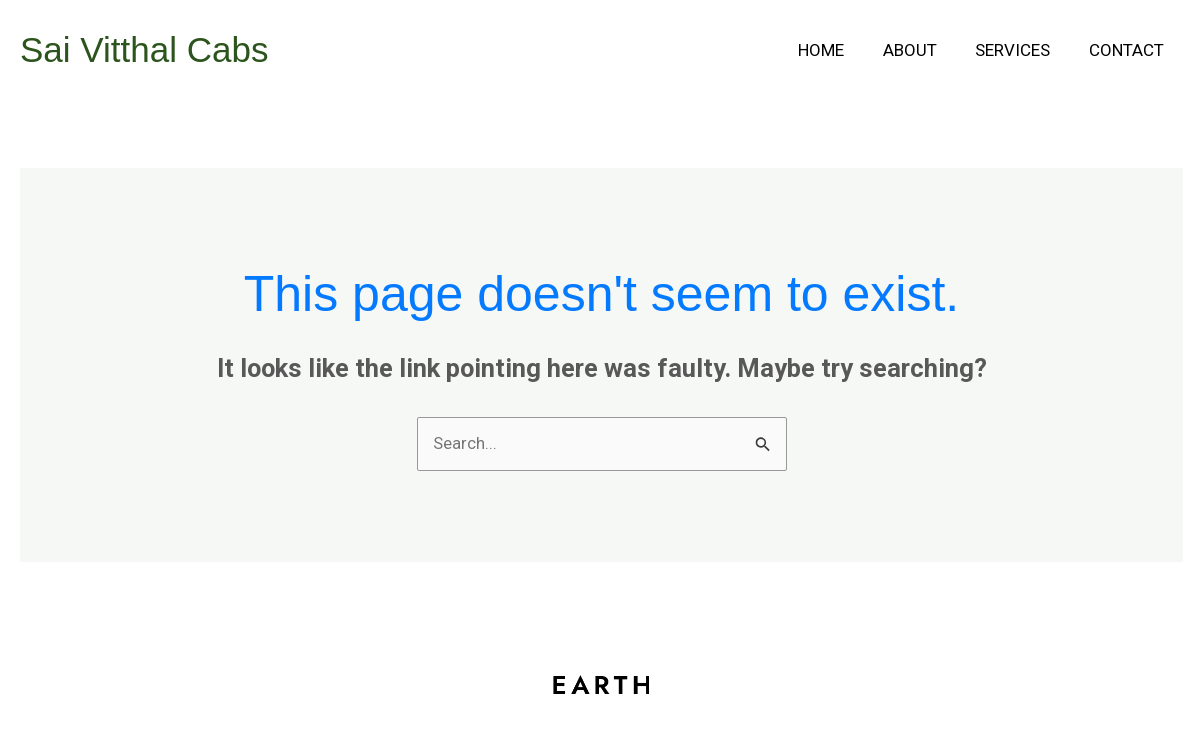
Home (837, 50)
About (921, 50)
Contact (1128, 50)
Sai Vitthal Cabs (144, 49)
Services (1019, 50)
